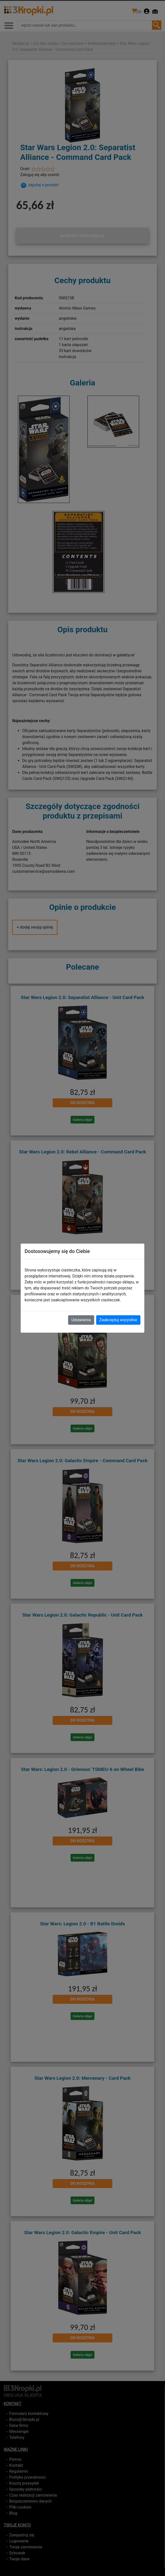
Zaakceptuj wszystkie (118, 1320)
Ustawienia (81, 1320)
